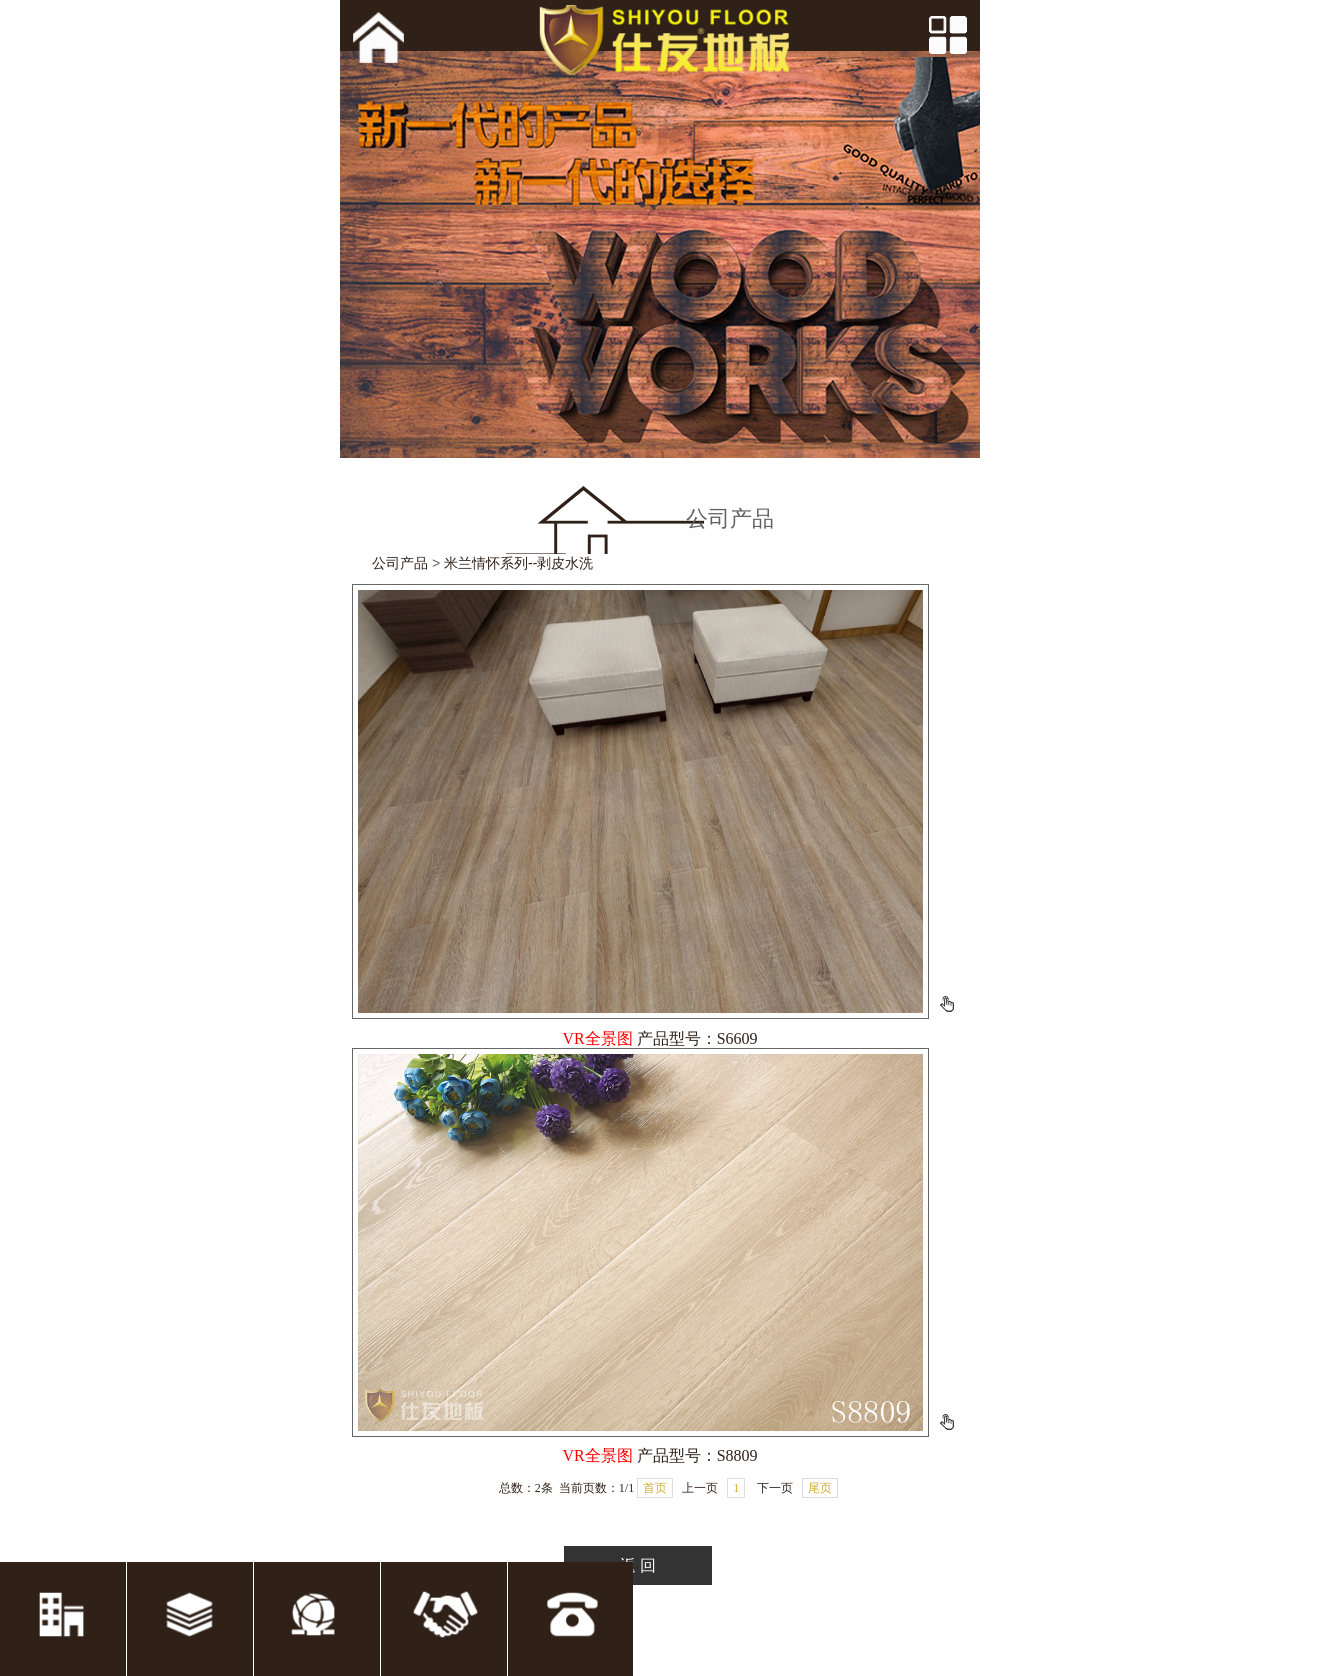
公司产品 (400, 563)
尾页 (820, 1488)
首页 (655, 1488)
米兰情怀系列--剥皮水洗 (518, 563)
